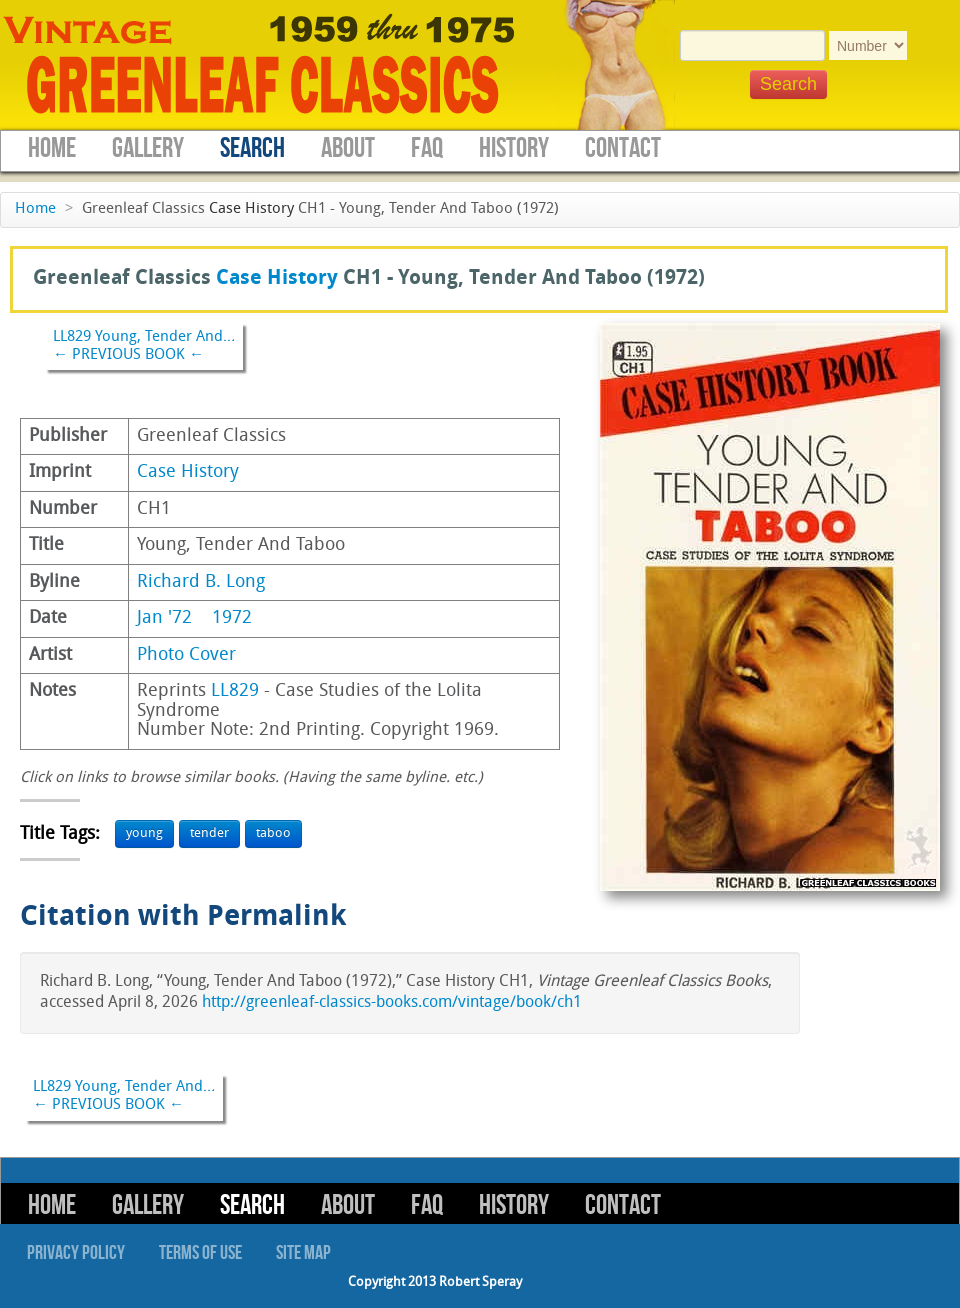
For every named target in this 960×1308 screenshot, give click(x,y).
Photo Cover (186, 655)
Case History (251, 209)
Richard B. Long (201, 582)
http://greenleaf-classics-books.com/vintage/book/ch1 (392, 1003)
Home (52, 148)
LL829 (235, 691)
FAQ (427, 148)
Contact (623, 148)
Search (252, 148)
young (144, 833)
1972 (232, 618)
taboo (273, 833)
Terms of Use (200, 1253)
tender (209, 833)
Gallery (148, 148)
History (514, 148)
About (348, 148)
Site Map (303, 1253)
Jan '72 (164, 618)
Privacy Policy (76, 1253)
